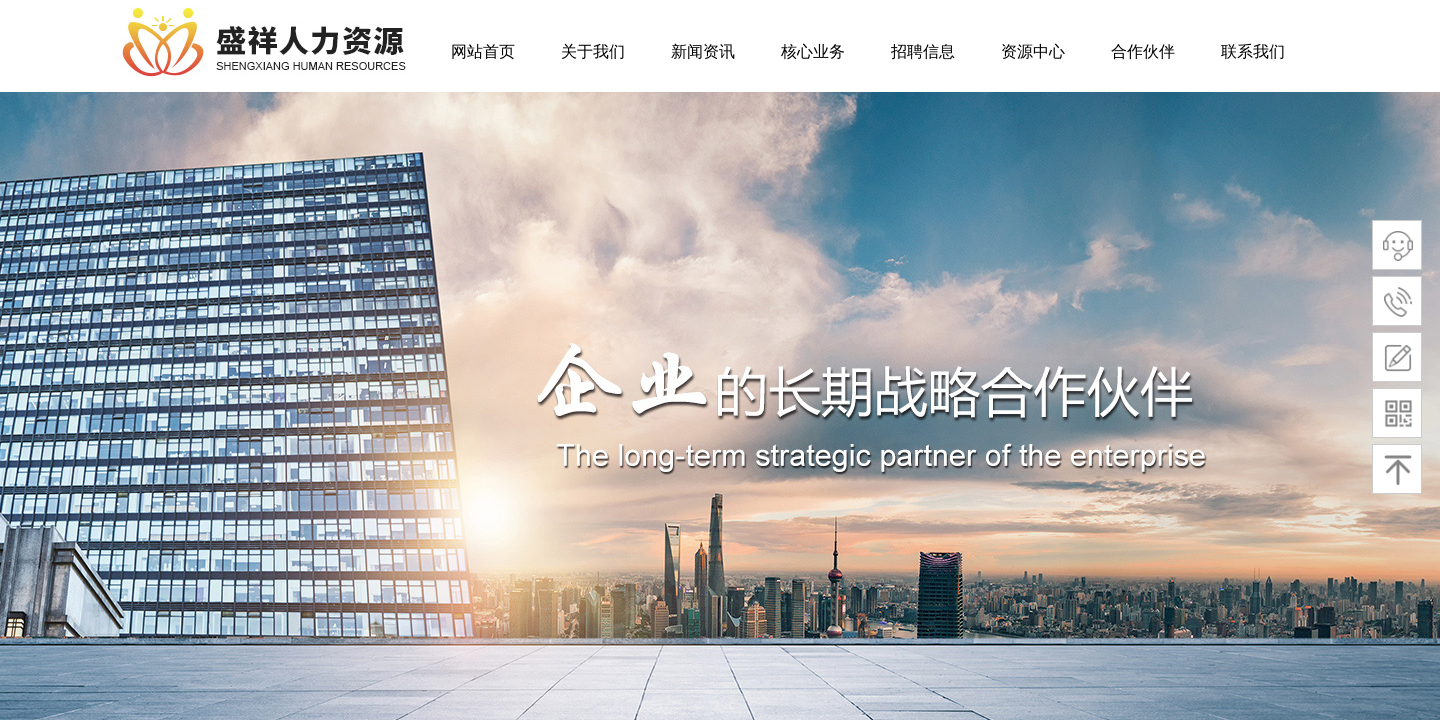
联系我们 (1253, 51)
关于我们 (593, 51)
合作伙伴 (1143, 51)
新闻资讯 (703, 51)
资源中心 (1033, 51)
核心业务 (813, 51)
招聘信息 (923, 51)
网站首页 (483, 51)
